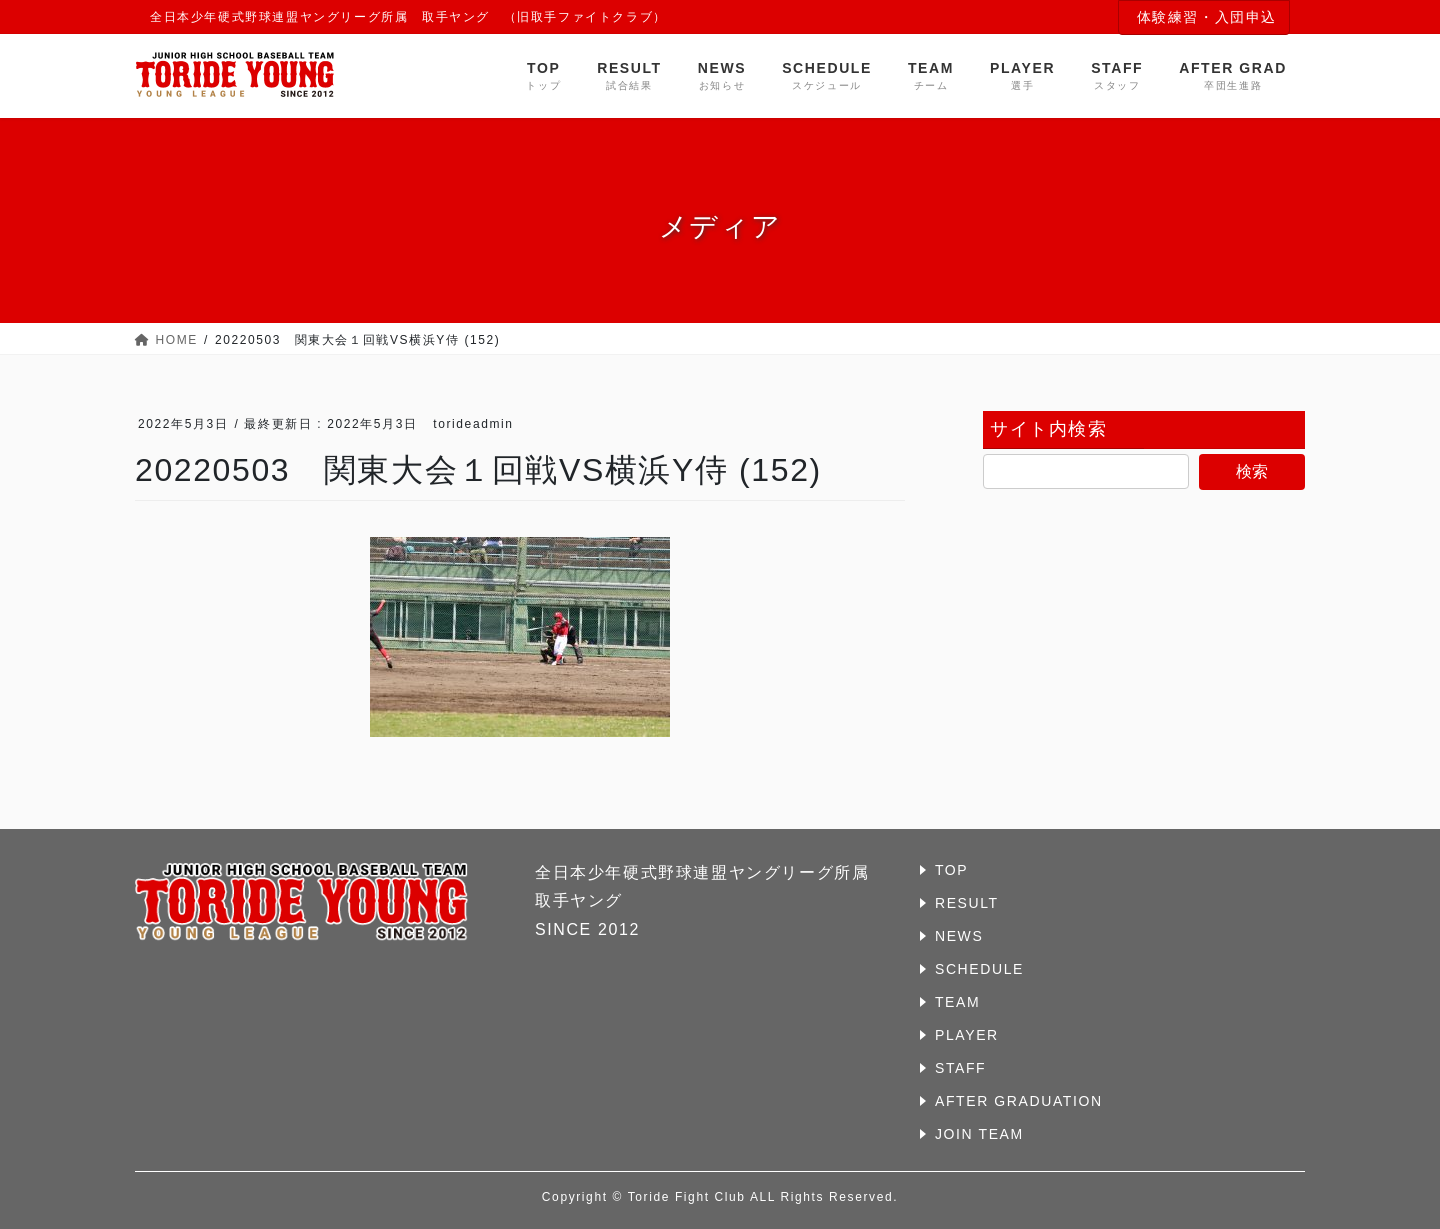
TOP (951, 870)
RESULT (967, 903)
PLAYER (967, 1035)
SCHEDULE (979, 969)
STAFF (960, 1068)
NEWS (959, 936)
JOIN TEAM (979, 1134)
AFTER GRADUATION (1019, 1101)
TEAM (957, 1002)
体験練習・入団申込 (1207, 17)
